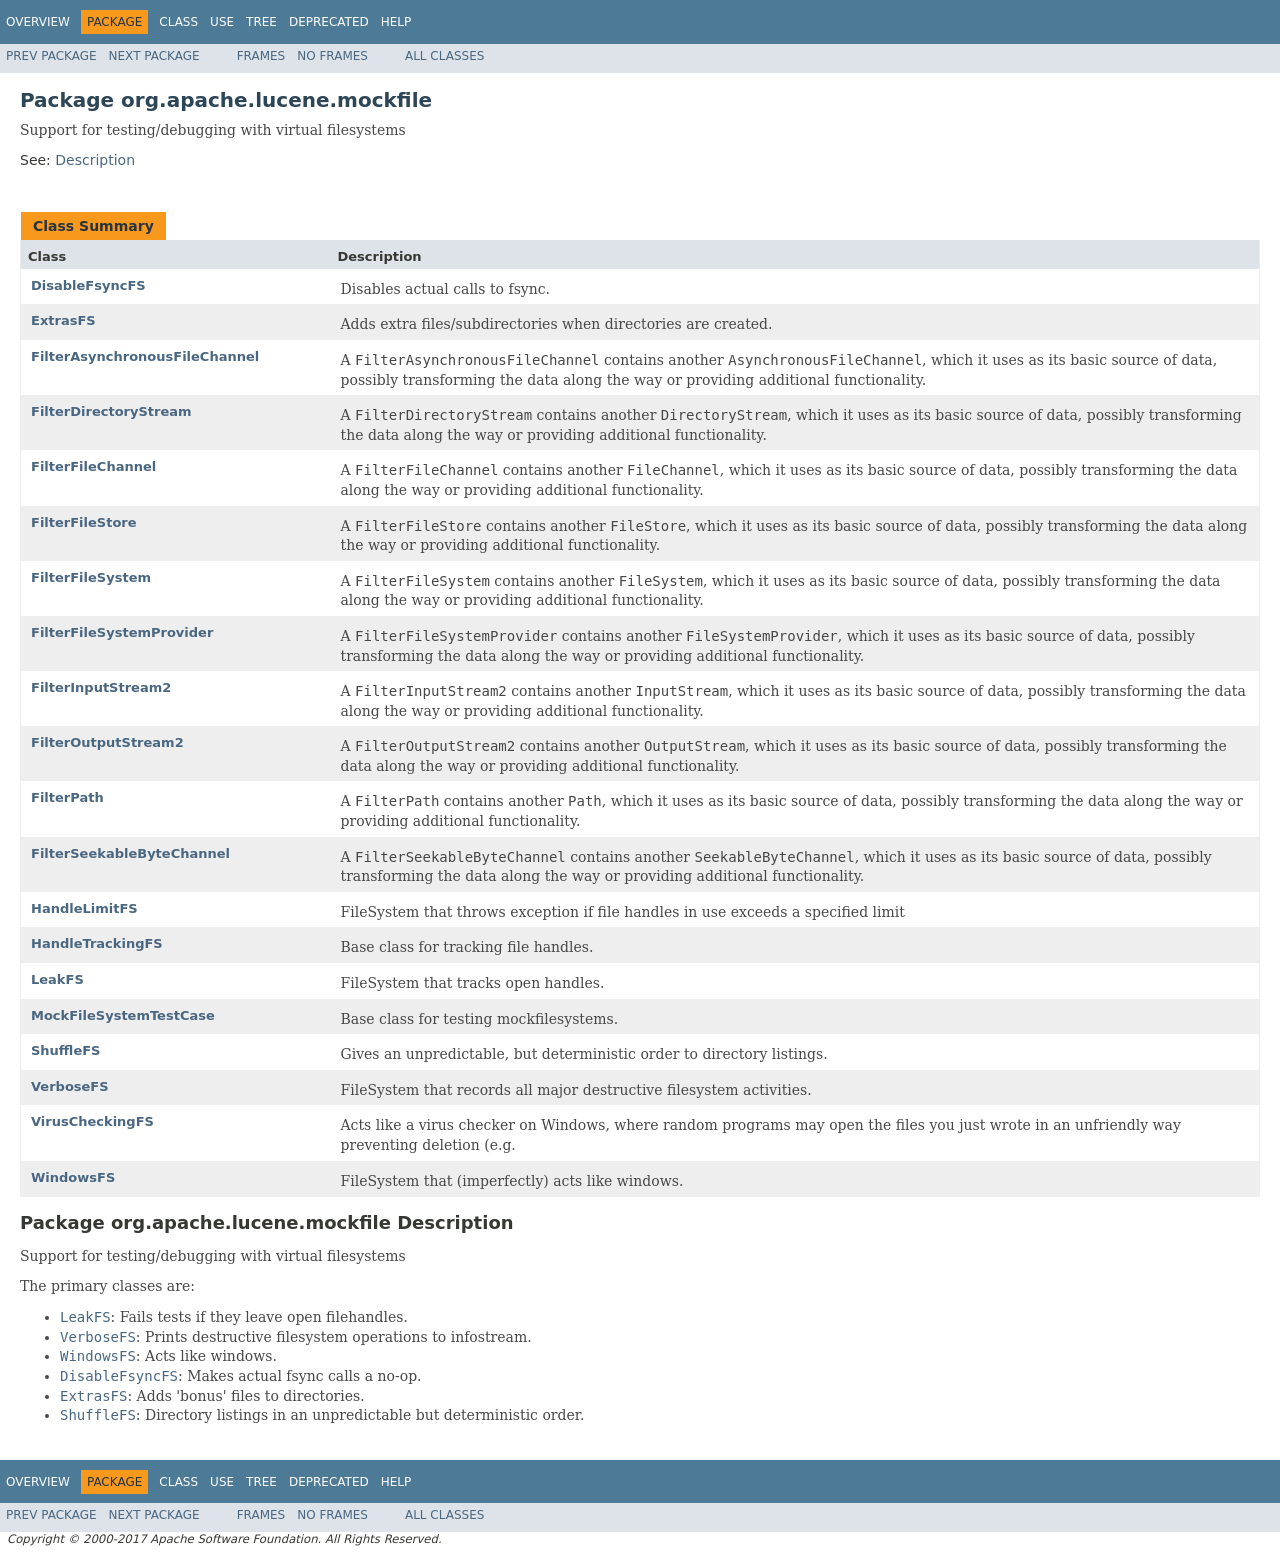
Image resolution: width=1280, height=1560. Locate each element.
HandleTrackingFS (97, 943)
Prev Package (51, 56)
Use (222, 22)
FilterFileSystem (91, 577)
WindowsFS (73, 1177)
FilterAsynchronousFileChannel (145, 356)
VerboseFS (70, 1086)
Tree (261, 22)
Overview (38, 22)
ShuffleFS (65, 1050)
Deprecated (329, 22)
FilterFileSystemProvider (122, 632)
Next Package (154, 56)
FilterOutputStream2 (107, 742)
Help (396, 22)
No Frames (332, 56)
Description (95, 160)
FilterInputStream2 (101, 687)
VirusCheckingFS (92, 1121)
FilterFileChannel (93, 466)
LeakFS (57, 979)
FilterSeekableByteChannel (130, 853)
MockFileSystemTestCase (123, 1015)
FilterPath (67, 797)
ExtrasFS (63, 320)
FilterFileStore (84, 522)
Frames (261, 56)
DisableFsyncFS (88, 285)
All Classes (444, 56)
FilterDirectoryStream (111, 411)
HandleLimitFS (84, 908)
